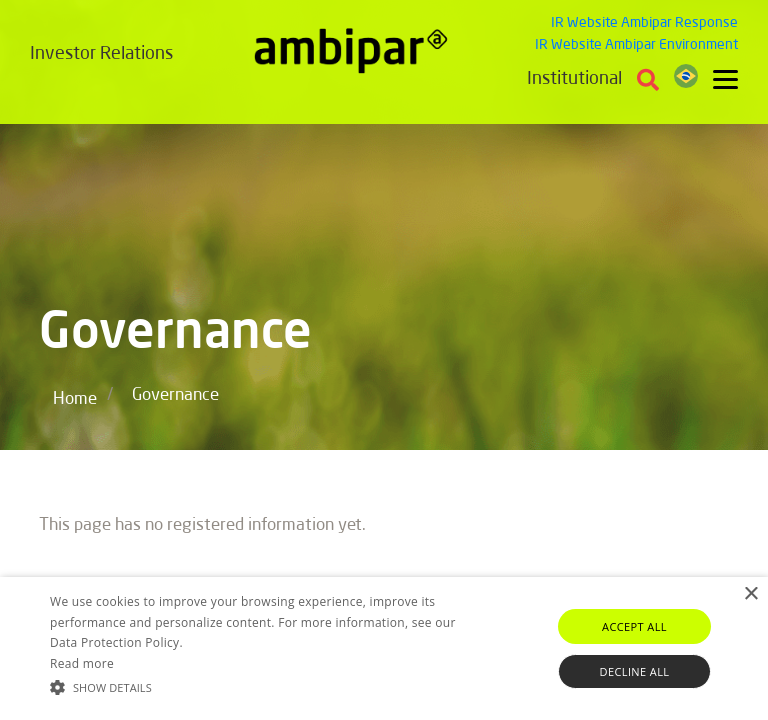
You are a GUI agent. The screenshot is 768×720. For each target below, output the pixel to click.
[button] (267, 686)
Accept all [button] (634, 626)
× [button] (750, 594)
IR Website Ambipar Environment (636, 45)
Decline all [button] (635, 671)
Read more (82, 663)
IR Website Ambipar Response (644, 23)
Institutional (574, 79)
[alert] (384, 648)
